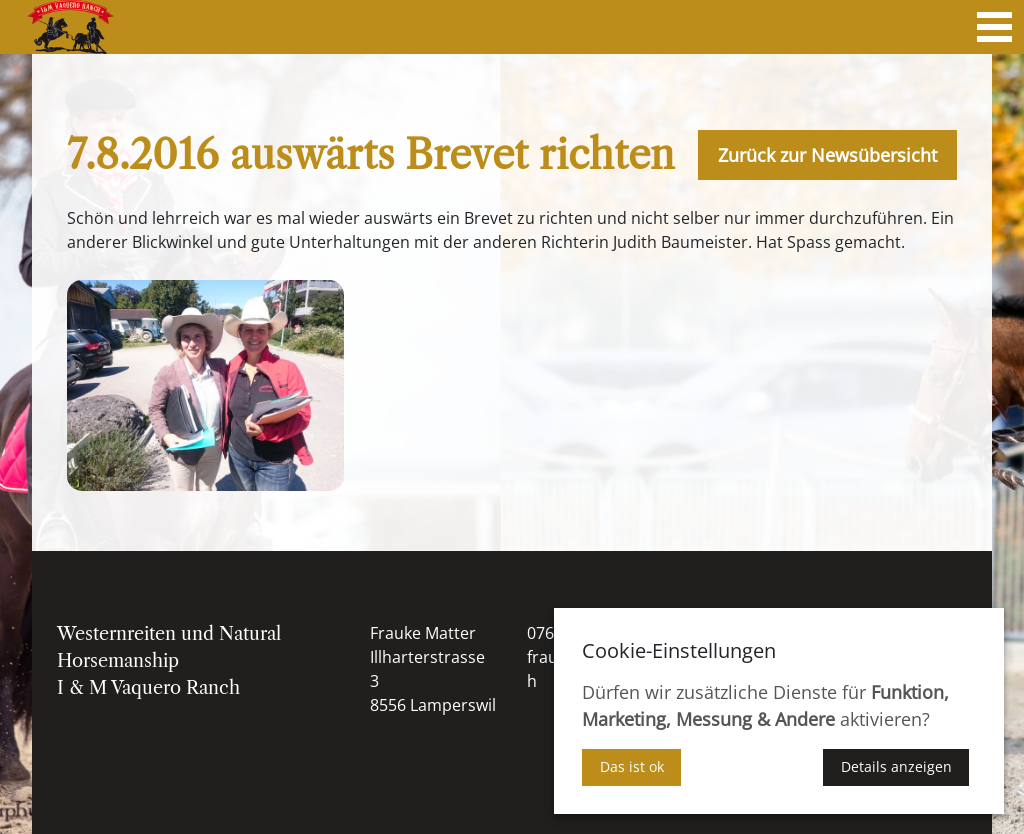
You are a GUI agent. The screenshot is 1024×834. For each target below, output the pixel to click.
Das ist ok (632, 766)
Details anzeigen (896, 766)
